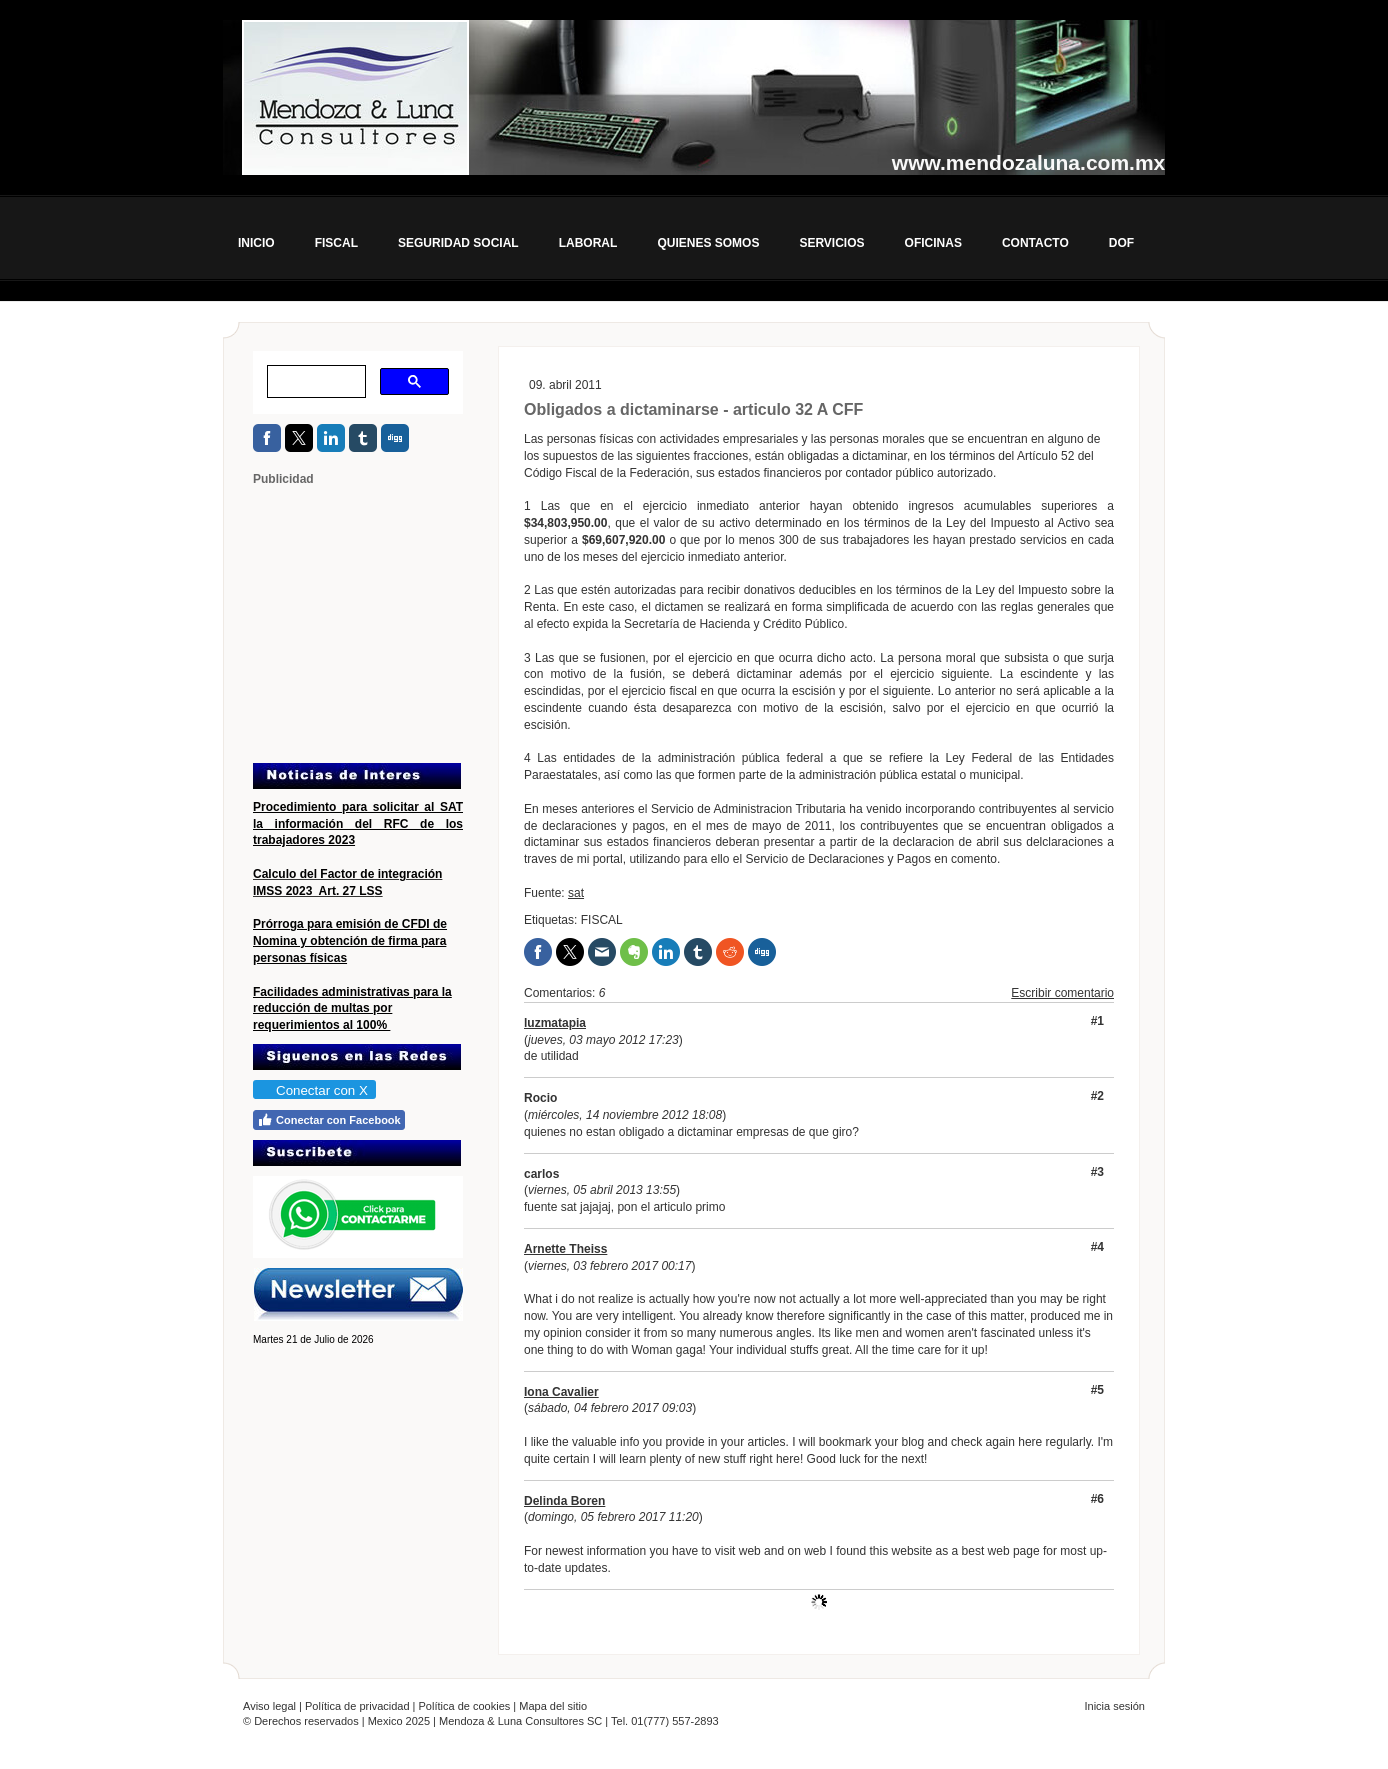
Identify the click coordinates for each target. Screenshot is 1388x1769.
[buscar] (314, 382)
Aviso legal (269, 1706)
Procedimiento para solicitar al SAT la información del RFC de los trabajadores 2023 (358, 824)
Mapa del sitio (553, 1706)
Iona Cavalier (561, 1392)
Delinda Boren (564, 1501)
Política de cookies (465, 1706)
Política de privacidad (357, 1706)
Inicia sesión (1114, 1706)
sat (576, 893)
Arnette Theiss (565, 1249)
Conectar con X (313, 1090)
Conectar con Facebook (329, 1120)
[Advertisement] (378, 623)
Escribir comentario (1062, 993)
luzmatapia (555, 1023)
